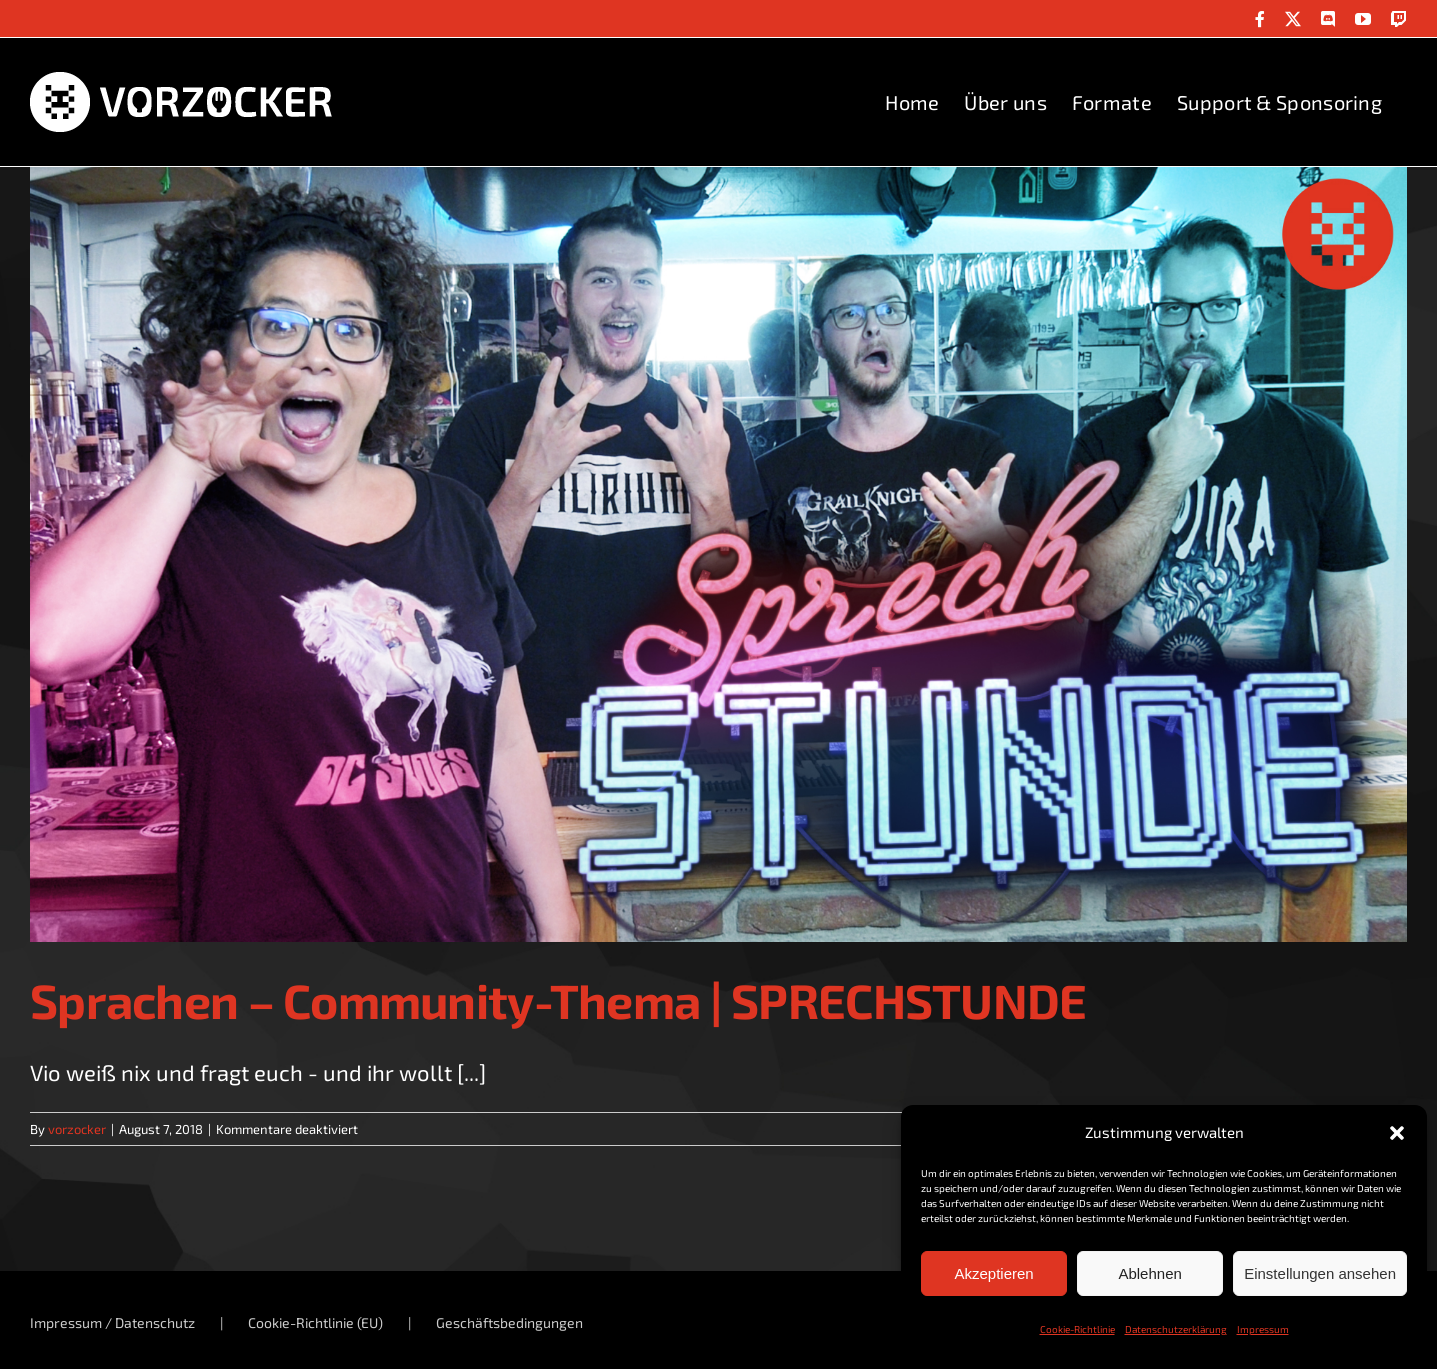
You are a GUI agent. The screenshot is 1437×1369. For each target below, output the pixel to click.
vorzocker (77, 1129)
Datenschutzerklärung (1176, 1329)
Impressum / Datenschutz (112, 1322)
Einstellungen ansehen (1320, 1273)
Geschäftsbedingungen (509, 1322)
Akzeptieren (993, 1273)
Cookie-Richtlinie (1077, 1329)
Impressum (1263, 1329)
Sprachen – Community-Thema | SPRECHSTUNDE (558, 1000)
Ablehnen (1149, 1273)
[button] (1397, 1133)
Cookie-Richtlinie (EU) (315, 1322)
